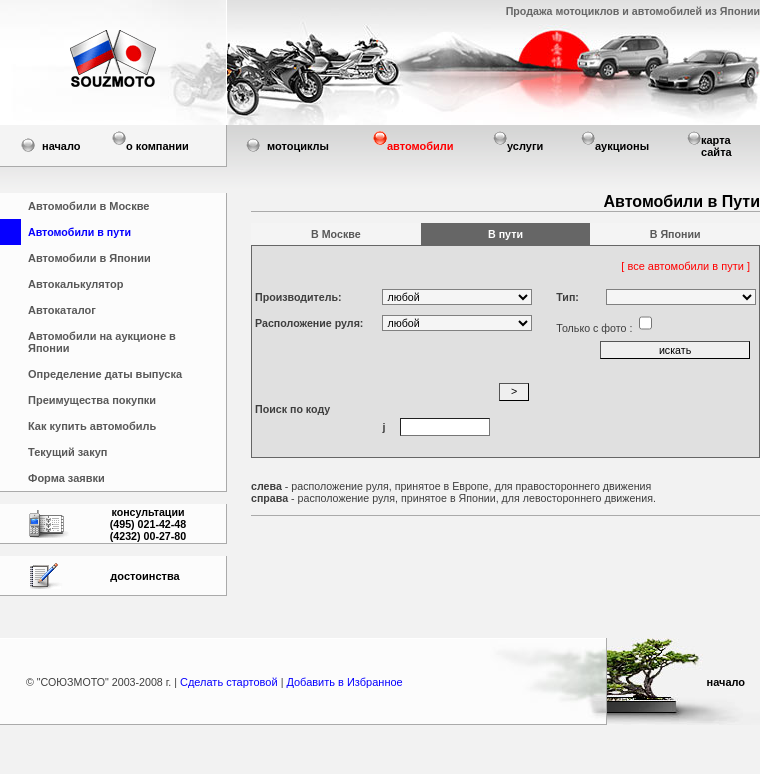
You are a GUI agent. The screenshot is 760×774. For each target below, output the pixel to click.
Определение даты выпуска (105, 374)
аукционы (622, 146)
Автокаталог (62, 310)
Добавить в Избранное (344, 682)
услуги (525, 146)
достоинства (144, 576)
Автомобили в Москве (88, 206)
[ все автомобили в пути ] (687, 266)
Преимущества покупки (92, 400)
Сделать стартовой (230, 682)
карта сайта (716, 146)
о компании (157, 146)
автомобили (420, 146)
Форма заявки (66, 478)
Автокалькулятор (75, 284)
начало (61, 146)
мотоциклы (298, 146)
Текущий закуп (67, 452)
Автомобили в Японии (89, 258)
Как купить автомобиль (92, 426)
